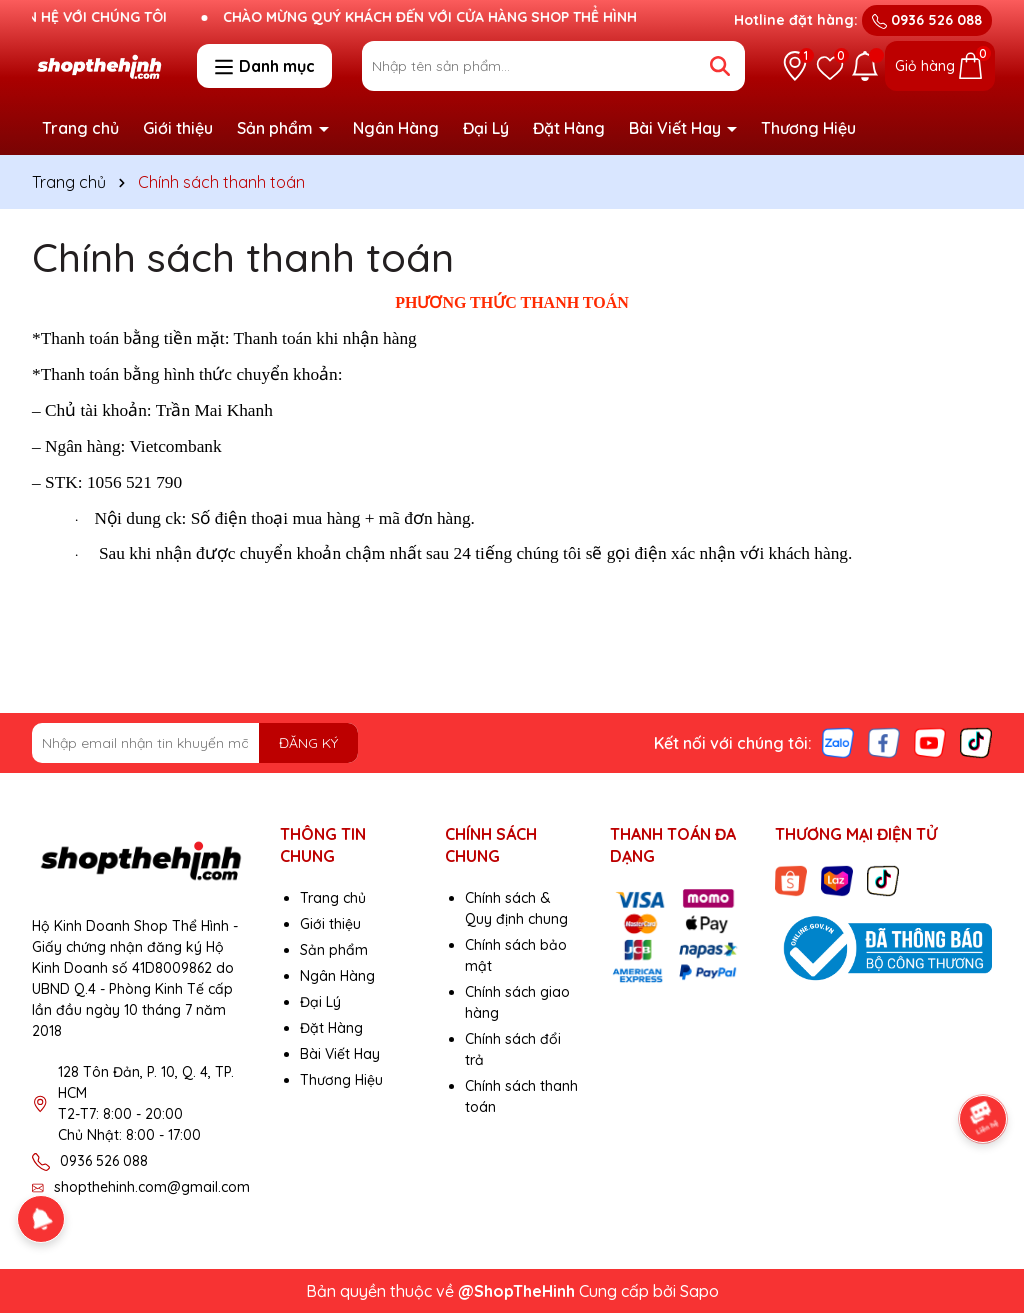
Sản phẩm (277, 128)
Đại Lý (486, 128)
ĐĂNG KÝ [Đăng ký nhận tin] (308, 743)
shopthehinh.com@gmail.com (152, 1187)
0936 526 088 (927, 20)
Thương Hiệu (808, 128)
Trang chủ (80, 128)
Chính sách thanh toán (243, 257)
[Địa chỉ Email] (195, 743)
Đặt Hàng (569, 128)
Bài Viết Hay (677, 128)
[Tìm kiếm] (720, 66)
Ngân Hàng (396, 128)
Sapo (699, 1291)
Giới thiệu (178, 128)
